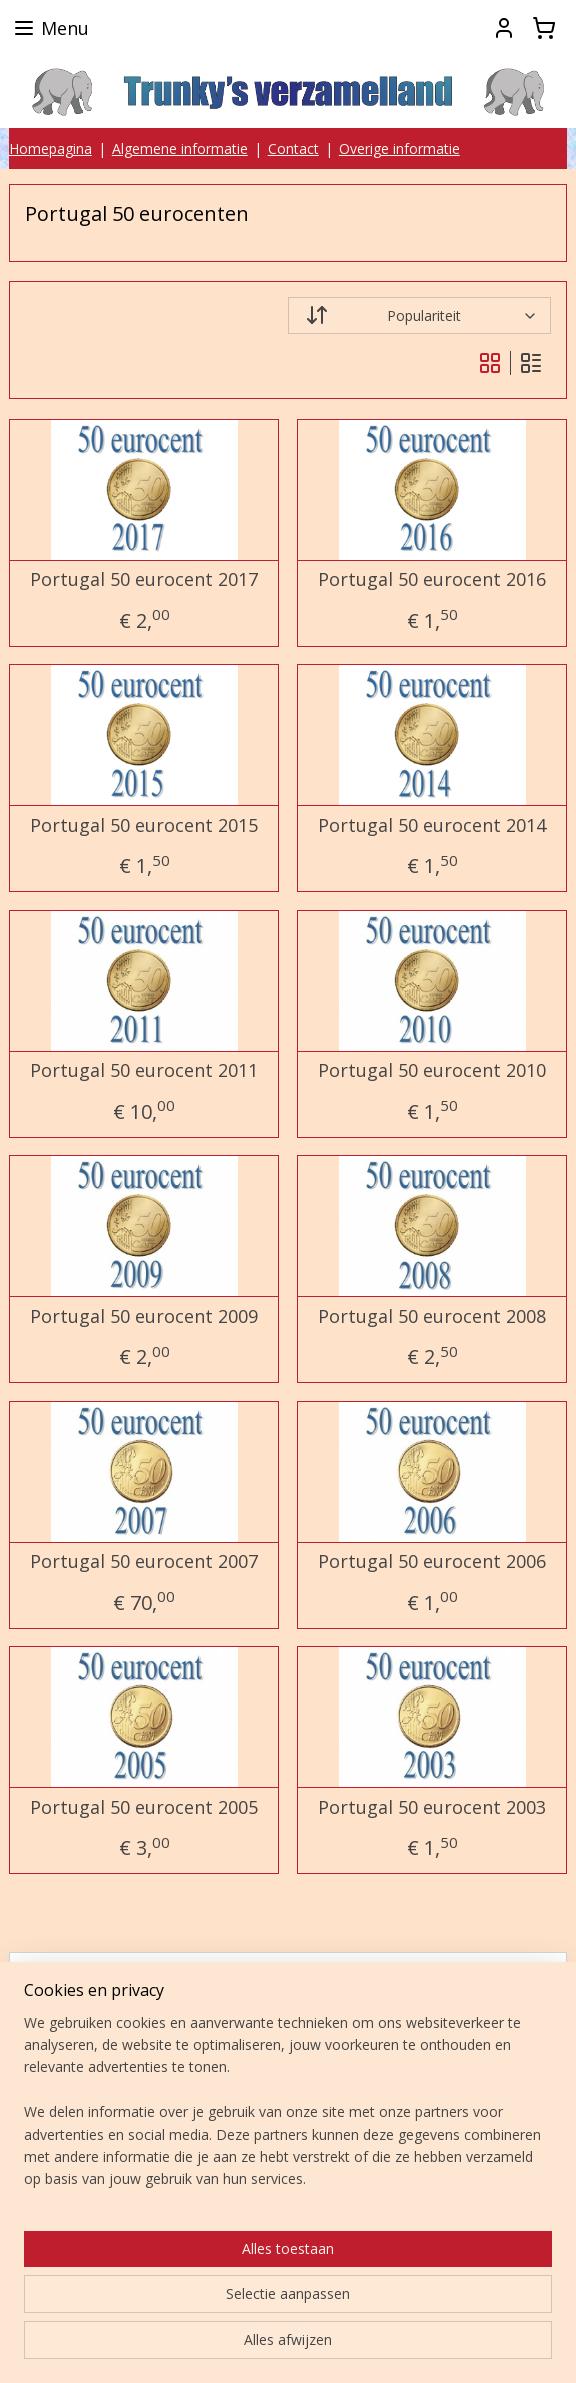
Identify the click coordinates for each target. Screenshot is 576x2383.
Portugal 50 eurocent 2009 (144, 1317)
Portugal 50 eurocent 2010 (432, 1072)
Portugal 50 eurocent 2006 (432, 1563)
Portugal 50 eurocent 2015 (144, 826)
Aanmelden (77, 2128)
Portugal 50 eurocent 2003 (432, 1808)
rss (320, 2313)
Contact (293, 148)
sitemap (278, 2313)
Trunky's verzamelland (108, 2211)
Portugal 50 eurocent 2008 (432, 1317)
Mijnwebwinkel (288, 2346)
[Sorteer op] (419, 316)
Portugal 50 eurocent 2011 (144, 1072)
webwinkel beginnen (397, 2313)
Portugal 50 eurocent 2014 (432, 826)
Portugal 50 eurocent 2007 (144, 1563)
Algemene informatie (180, 148)
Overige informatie (399, 148)
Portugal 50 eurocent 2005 (144, 1808)
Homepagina (50, 148)
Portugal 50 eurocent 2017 (144, 581)
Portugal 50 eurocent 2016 (432, 581)
